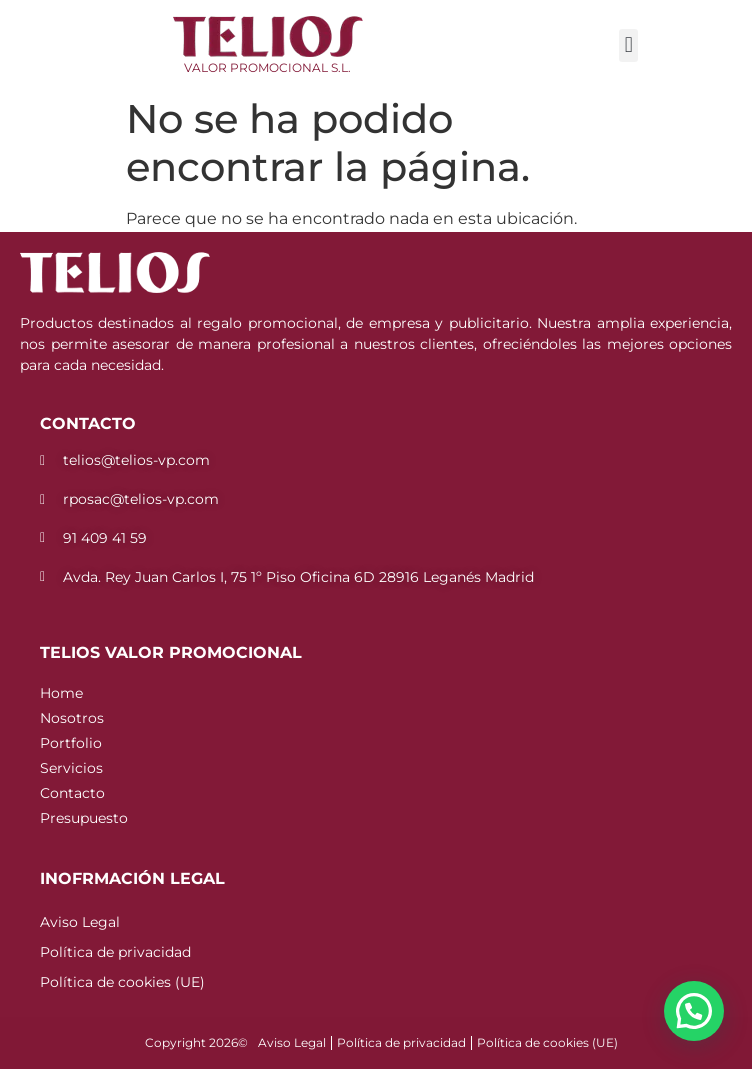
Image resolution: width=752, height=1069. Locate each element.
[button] (628, 45)
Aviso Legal (80, 922)
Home (61, 693)
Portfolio (71, 743)
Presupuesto (84, 818)
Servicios (71, 768)
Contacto (72, 793)
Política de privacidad (115, 952)
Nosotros (72, 718)
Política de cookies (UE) (122, 982)
